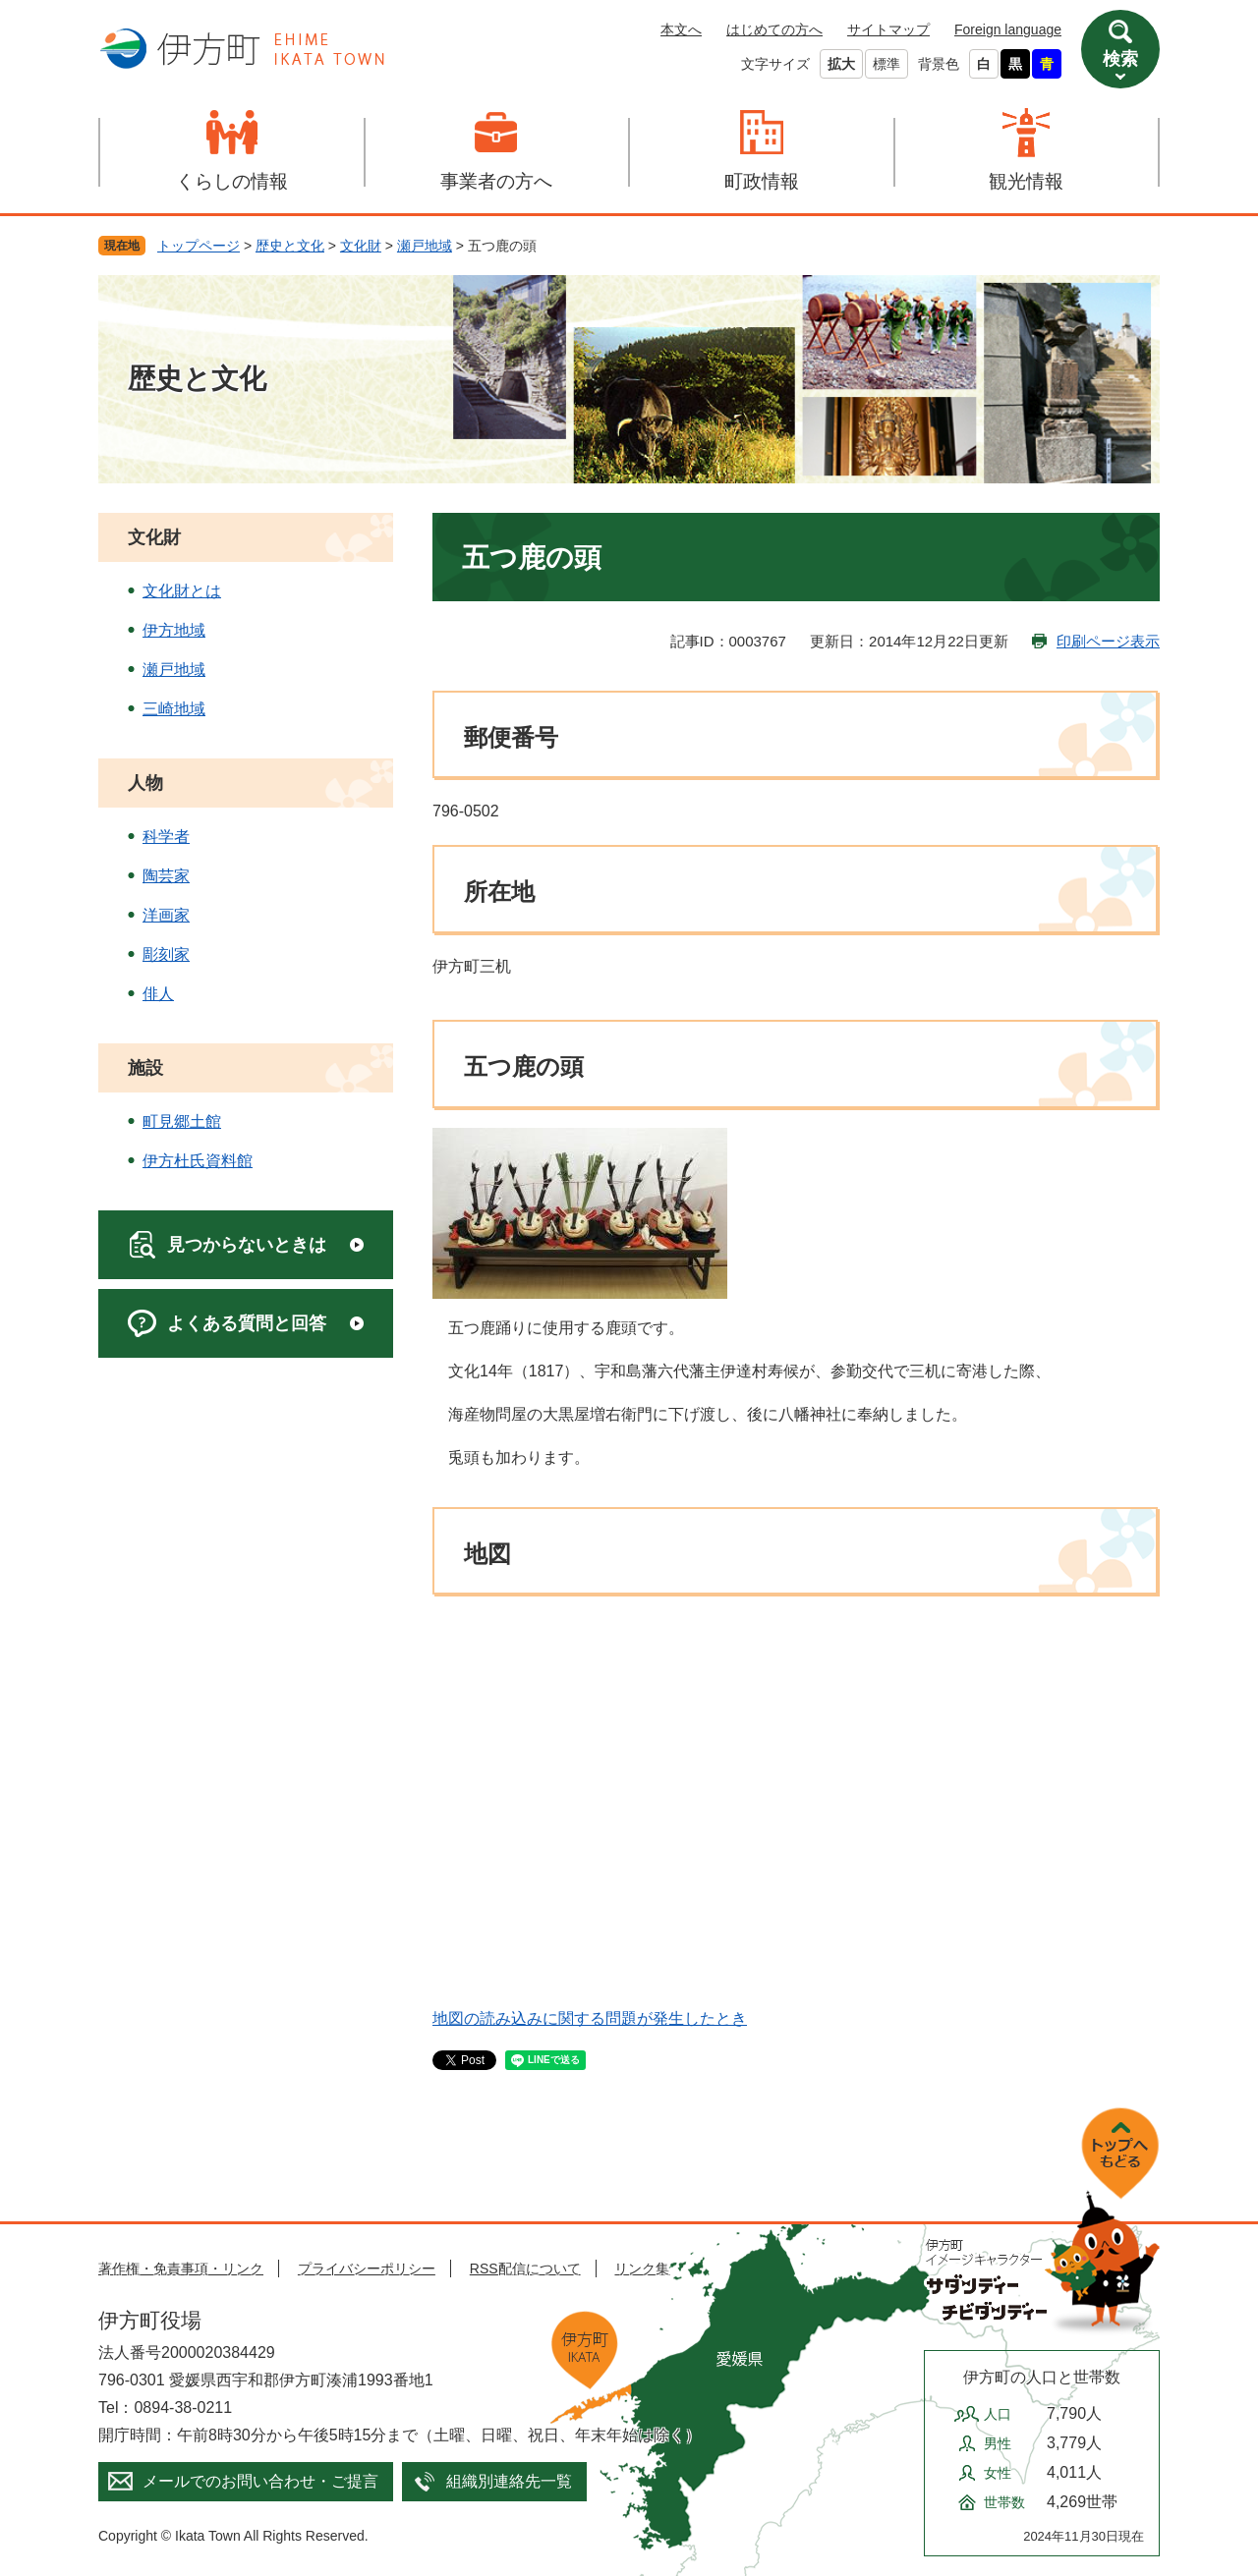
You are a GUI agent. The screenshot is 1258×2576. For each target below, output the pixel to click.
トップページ (198, 245)
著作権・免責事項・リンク (180, 2268)
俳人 (158, 993)
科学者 (166, 836)
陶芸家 (166, 876)
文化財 (360, 245)
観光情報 (1026, 181)
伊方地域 (174, 630)
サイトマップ (888, 29)
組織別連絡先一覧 (509, 2481)
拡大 (841, 64)
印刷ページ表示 (1108, 641)
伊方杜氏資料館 (198, 1160)
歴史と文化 (290, 245)
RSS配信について (525, 2268)
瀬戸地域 (424, 245)
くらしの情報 (232, 181)
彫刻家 (166, 954)
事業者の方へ (496, 181)
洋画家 (166, 915)
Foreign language (1007, 29)
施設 (145, 1068)
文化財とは (182, 591)
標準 (886, 64)
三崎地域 (174, 708)
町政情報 (761, 181)
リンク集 (641, 2268)
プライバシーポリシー (366, 2268)
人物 (145, 783)
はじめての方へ (774, 29)
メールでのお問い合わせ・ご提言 (260, 2481)
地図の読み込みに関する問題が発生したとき (589, 2018)
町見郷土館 (182, 1121)
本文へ (681, 29)
